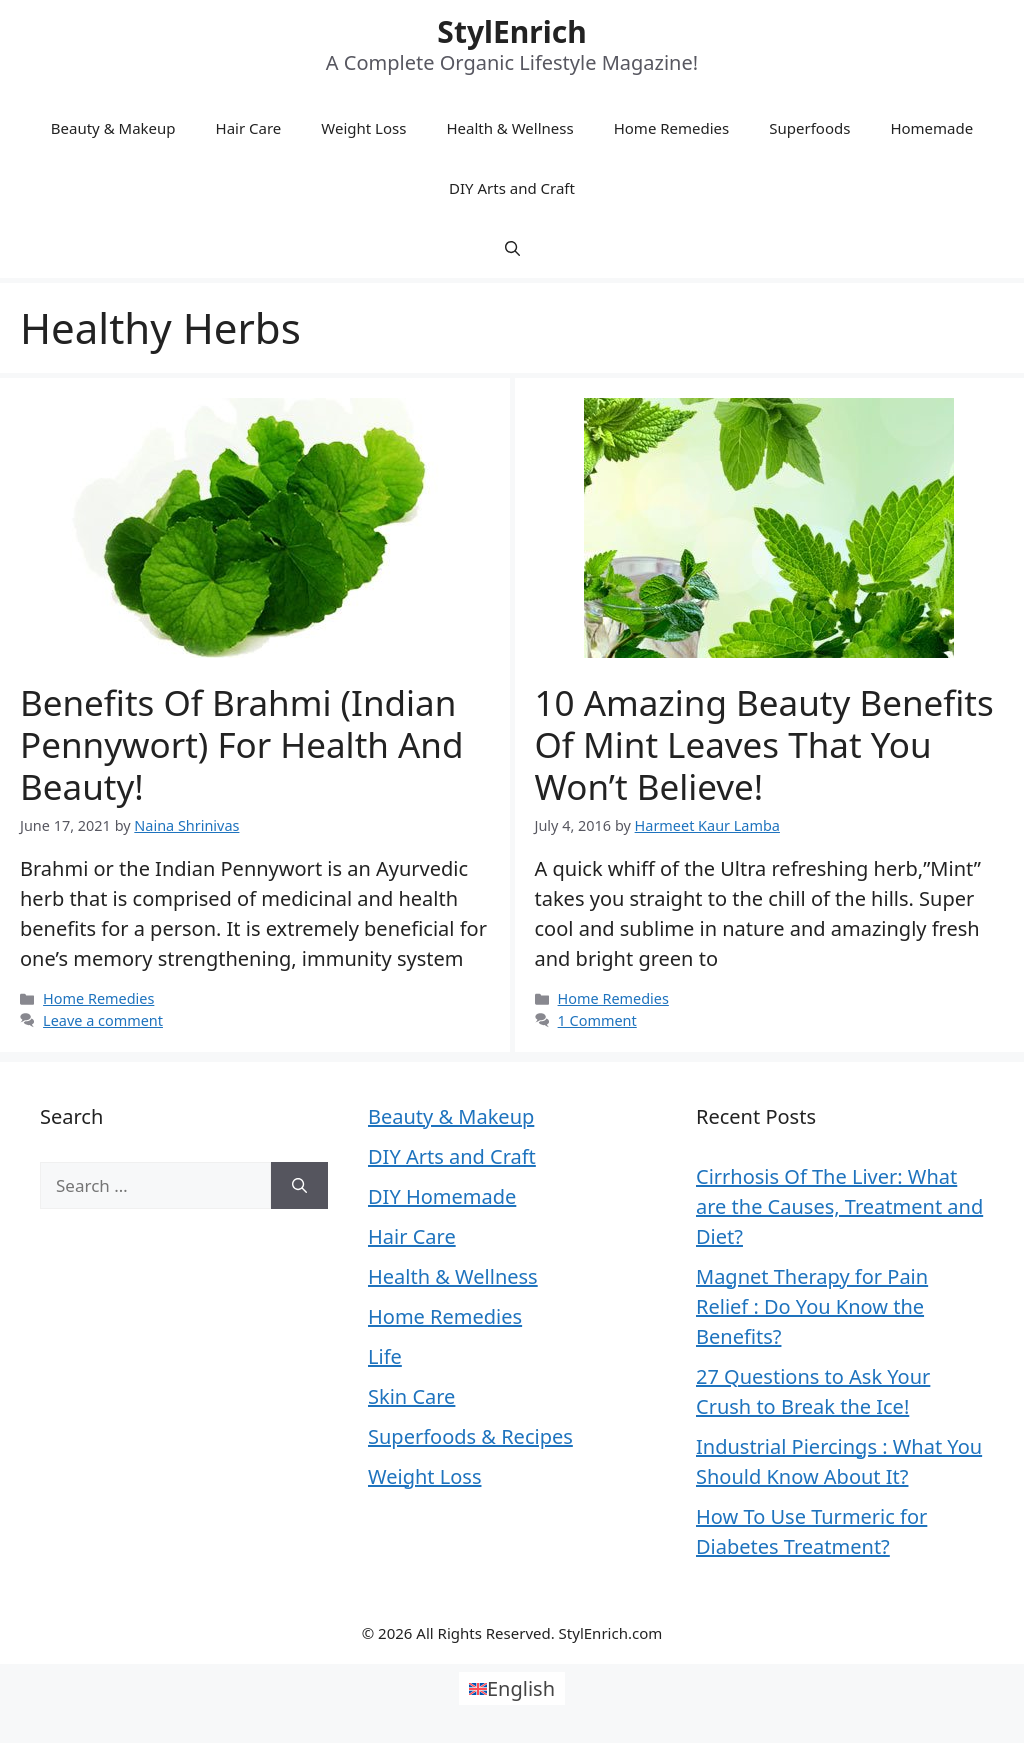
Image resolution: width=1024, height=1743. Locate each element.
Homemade (931, 128)
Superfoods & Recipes (470, 1436)
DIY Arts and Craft (512, 188)
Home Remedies (672, 128)
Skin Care (411, 1396)
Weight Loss (363, 128)
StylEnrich (511, 31)
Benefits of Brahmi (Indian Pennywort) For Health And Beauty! (242, 744)
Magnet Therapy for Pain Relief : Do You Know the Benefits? (812, 1306)
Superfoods (809, 128)
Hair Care (249, 128)
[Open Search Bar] (512, 248)
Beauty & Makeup (113, 128)
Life (385, 1356)
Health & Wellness (509, 128)
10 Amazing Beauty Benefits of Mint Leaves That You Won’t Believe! (764, 744)
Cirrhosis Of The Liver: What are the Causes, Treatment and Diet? (839, 1206)
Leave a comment (103, 1020)
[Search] (299, 1186)
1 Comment (597, 1020)
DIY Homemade (442, 1196)
